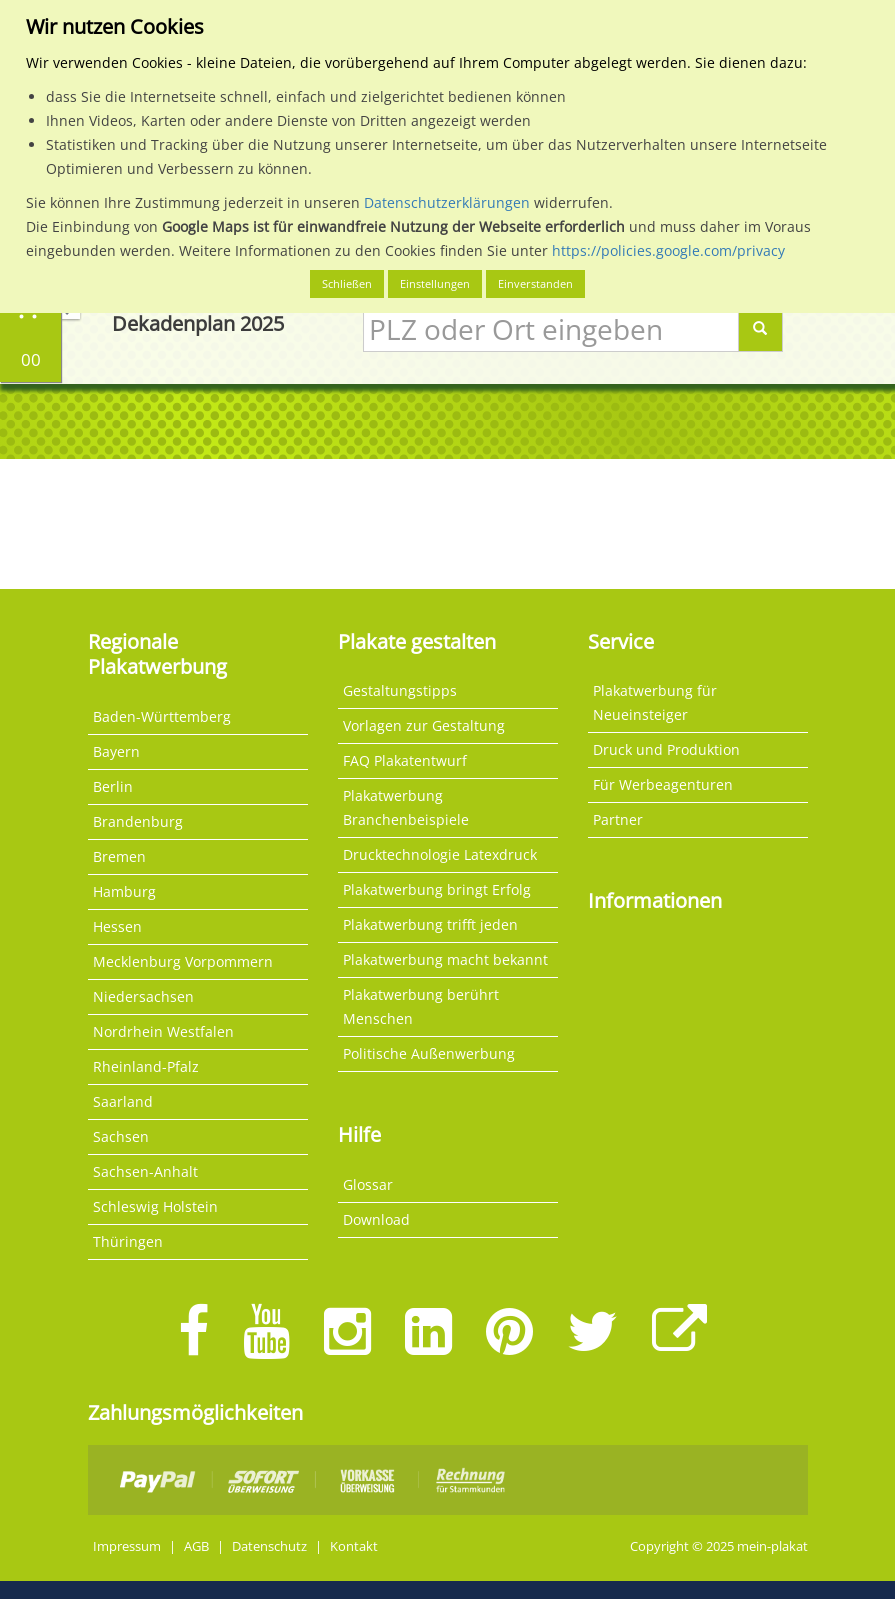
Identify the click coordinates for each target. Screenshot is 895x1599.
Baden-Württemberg (162, 716)
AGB (196, 1546)
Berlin (113, 786)
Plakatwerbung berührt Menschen (421, 1006)
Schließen (347, 283)
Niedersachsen (143, 996)
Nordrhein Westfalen (163, 1031)
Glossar (368, 1184)
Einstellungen (435, 283)
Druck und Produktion (666, 749)
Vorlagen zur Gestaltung (424, 725)
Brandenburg (138, 821)
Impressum (127, 1546)
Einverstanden (535, 283)
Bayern (116, 751)
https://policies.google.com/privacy (668, 250)
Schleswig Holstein (155, 1206)
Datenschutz (269, 1546)
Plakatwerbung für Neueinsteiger (655, 702)
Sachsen (121, 1136)
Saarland (123, 1101)
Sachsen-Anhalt (145, 1171)
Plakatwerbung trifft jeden (430, 924)
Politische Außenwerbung (429, 1053)
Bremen (119, 856)
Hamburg (124, 891)
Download (376, 1219)
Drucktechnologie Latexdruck (440, 854)
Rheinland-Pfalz (146, 1066)
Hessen (117, 926)
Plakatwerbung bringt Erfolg (437, 889)
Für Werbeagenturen (663, 784)
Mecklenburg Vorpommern (183, 961)
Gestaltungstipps (400, 690)
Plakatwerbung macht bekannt (445, 959)
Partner (618, 819)
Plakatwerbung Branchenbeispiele (406, 807)
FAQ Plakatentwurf (405, 760)
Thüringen (128, 1241)
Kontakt (354, 1546)
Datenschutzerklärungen (447, 202)
